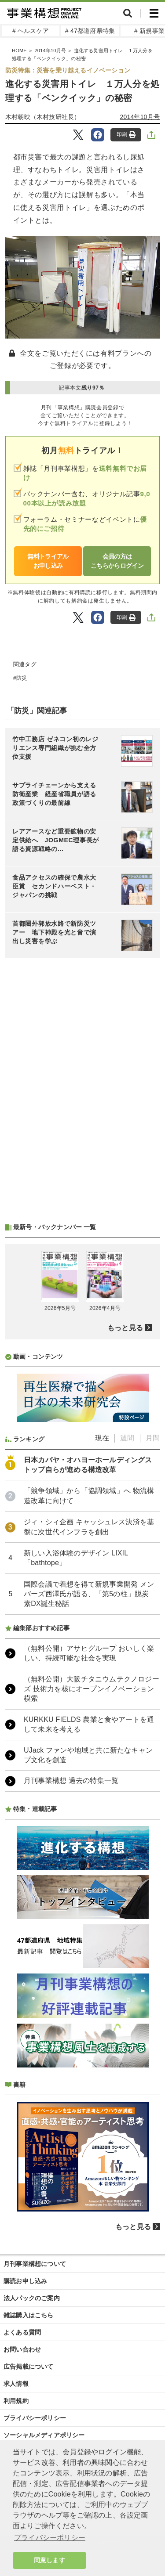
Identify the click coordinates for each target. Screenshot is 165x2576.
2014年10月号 (140, 116)
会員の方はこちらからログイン (117, 561)
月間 (153, 1438)
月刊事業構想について (35, 2263)
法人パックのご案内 (32, 2298)
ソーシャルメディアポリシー (44, 2435)
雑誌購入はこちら (29, 2315)
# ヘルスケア (30, 30)
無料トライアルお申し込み (47, 561)
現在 (102, 1438)
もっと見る (125, 1327)
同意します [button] (49, 2560)
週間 (127, 1438)
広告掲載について (29, 2366)
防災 (21, 678)
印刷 (126, 134)
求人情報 (16, 2383)
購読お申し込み (25, 2280)
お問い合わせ (22, 2349)
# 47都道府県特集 (90, 30)
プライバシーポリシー (35, 2417)
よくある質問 (22, 2332)
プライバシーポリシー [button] (49, 2537)
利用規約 (16, 2400)
